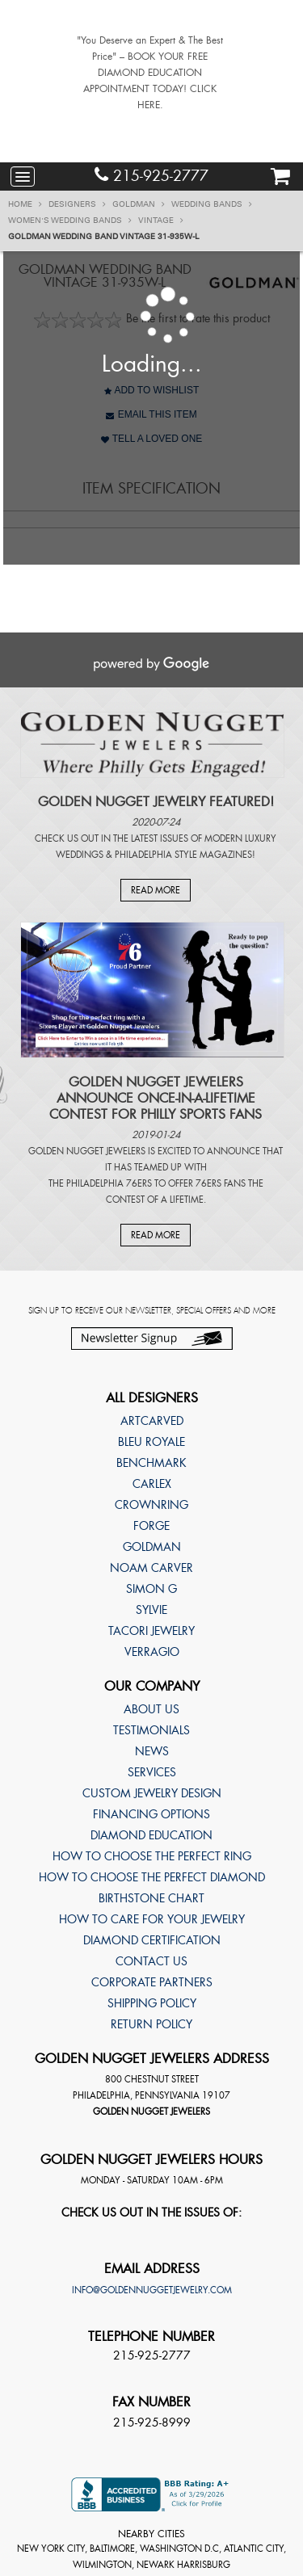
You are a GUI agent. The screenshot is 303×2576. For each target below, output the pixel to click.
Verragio (151, 1652)
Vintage (160, 220)
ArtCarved (151, 1421)
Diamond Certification (152, 1940)
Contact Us (151, 1961)
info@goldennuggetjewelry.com (152, 2290)
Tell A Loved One (152, 438)
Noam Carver (151, 1568)
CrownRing (151, 1505)
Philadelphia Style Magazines (183, 854)
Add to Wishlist (152, 390)
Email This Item (151, 414)
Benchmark (151, 1463)
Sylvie (151, 1610)
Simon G (151, 1589)
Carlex (152, 1484)
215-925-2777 (151, 176)
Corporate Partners (152, 1982)
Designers (77, 204)
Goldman (138, 204)
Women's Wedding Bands (70, 220)
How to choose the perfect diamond (152, 1877)
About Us (151, 1709)
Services (152, 1772)
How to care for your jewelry (152, 1919)
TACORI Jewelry (151, 1631)
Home (25, 204)
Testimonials (151, 1730)
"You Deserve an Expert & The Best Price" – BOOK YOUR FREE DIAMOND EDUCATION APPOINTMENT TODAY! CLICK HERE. (150, 72)
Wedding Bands (211, 204)
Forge (151, 1526)
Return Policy (151, 2024)
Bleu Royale (151, 1442)
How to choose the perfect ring (152, 1856)
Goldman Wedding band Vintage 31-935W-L (104, 237)
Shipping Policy (151, 2003)
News (152, 1751)
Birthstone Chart (151, 1898)
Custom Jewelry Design (151, 1793)
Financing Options (151, 1814)
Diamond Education (151, 1835)
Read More (155, 890)
